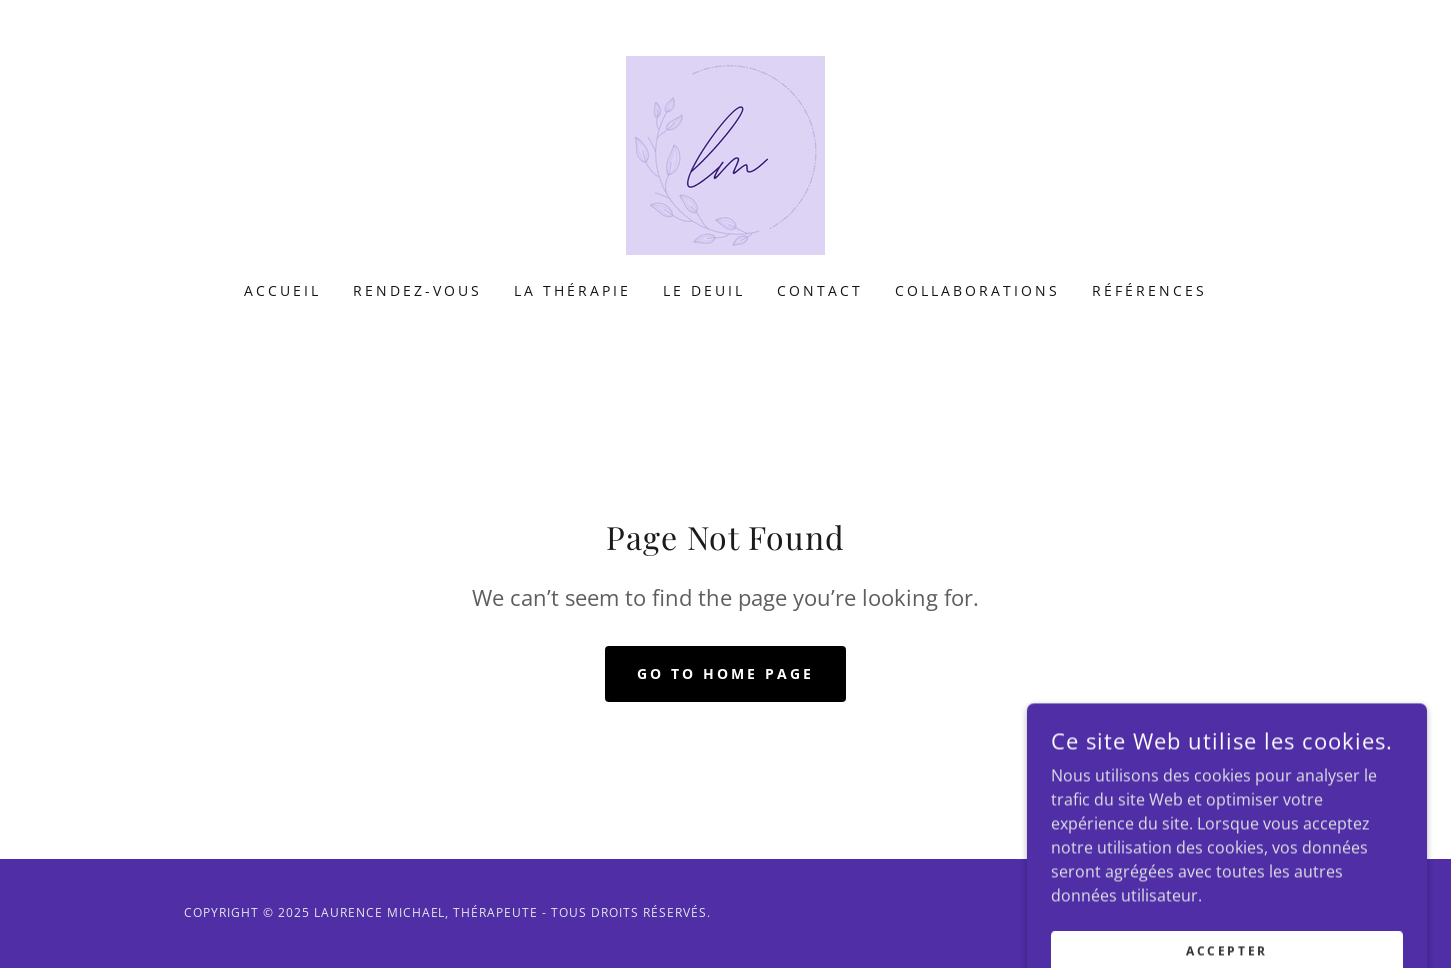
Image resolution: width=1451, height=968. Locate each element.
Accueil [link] (282, 290)
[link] (725, 154)
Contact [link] (820, 290)
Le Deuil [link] (704, 290)
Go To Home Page (725, 673)
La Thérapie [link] (572, 290)
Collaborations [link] (977, 290)
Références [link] (1149, 290)
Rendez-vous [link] (417, 290)
